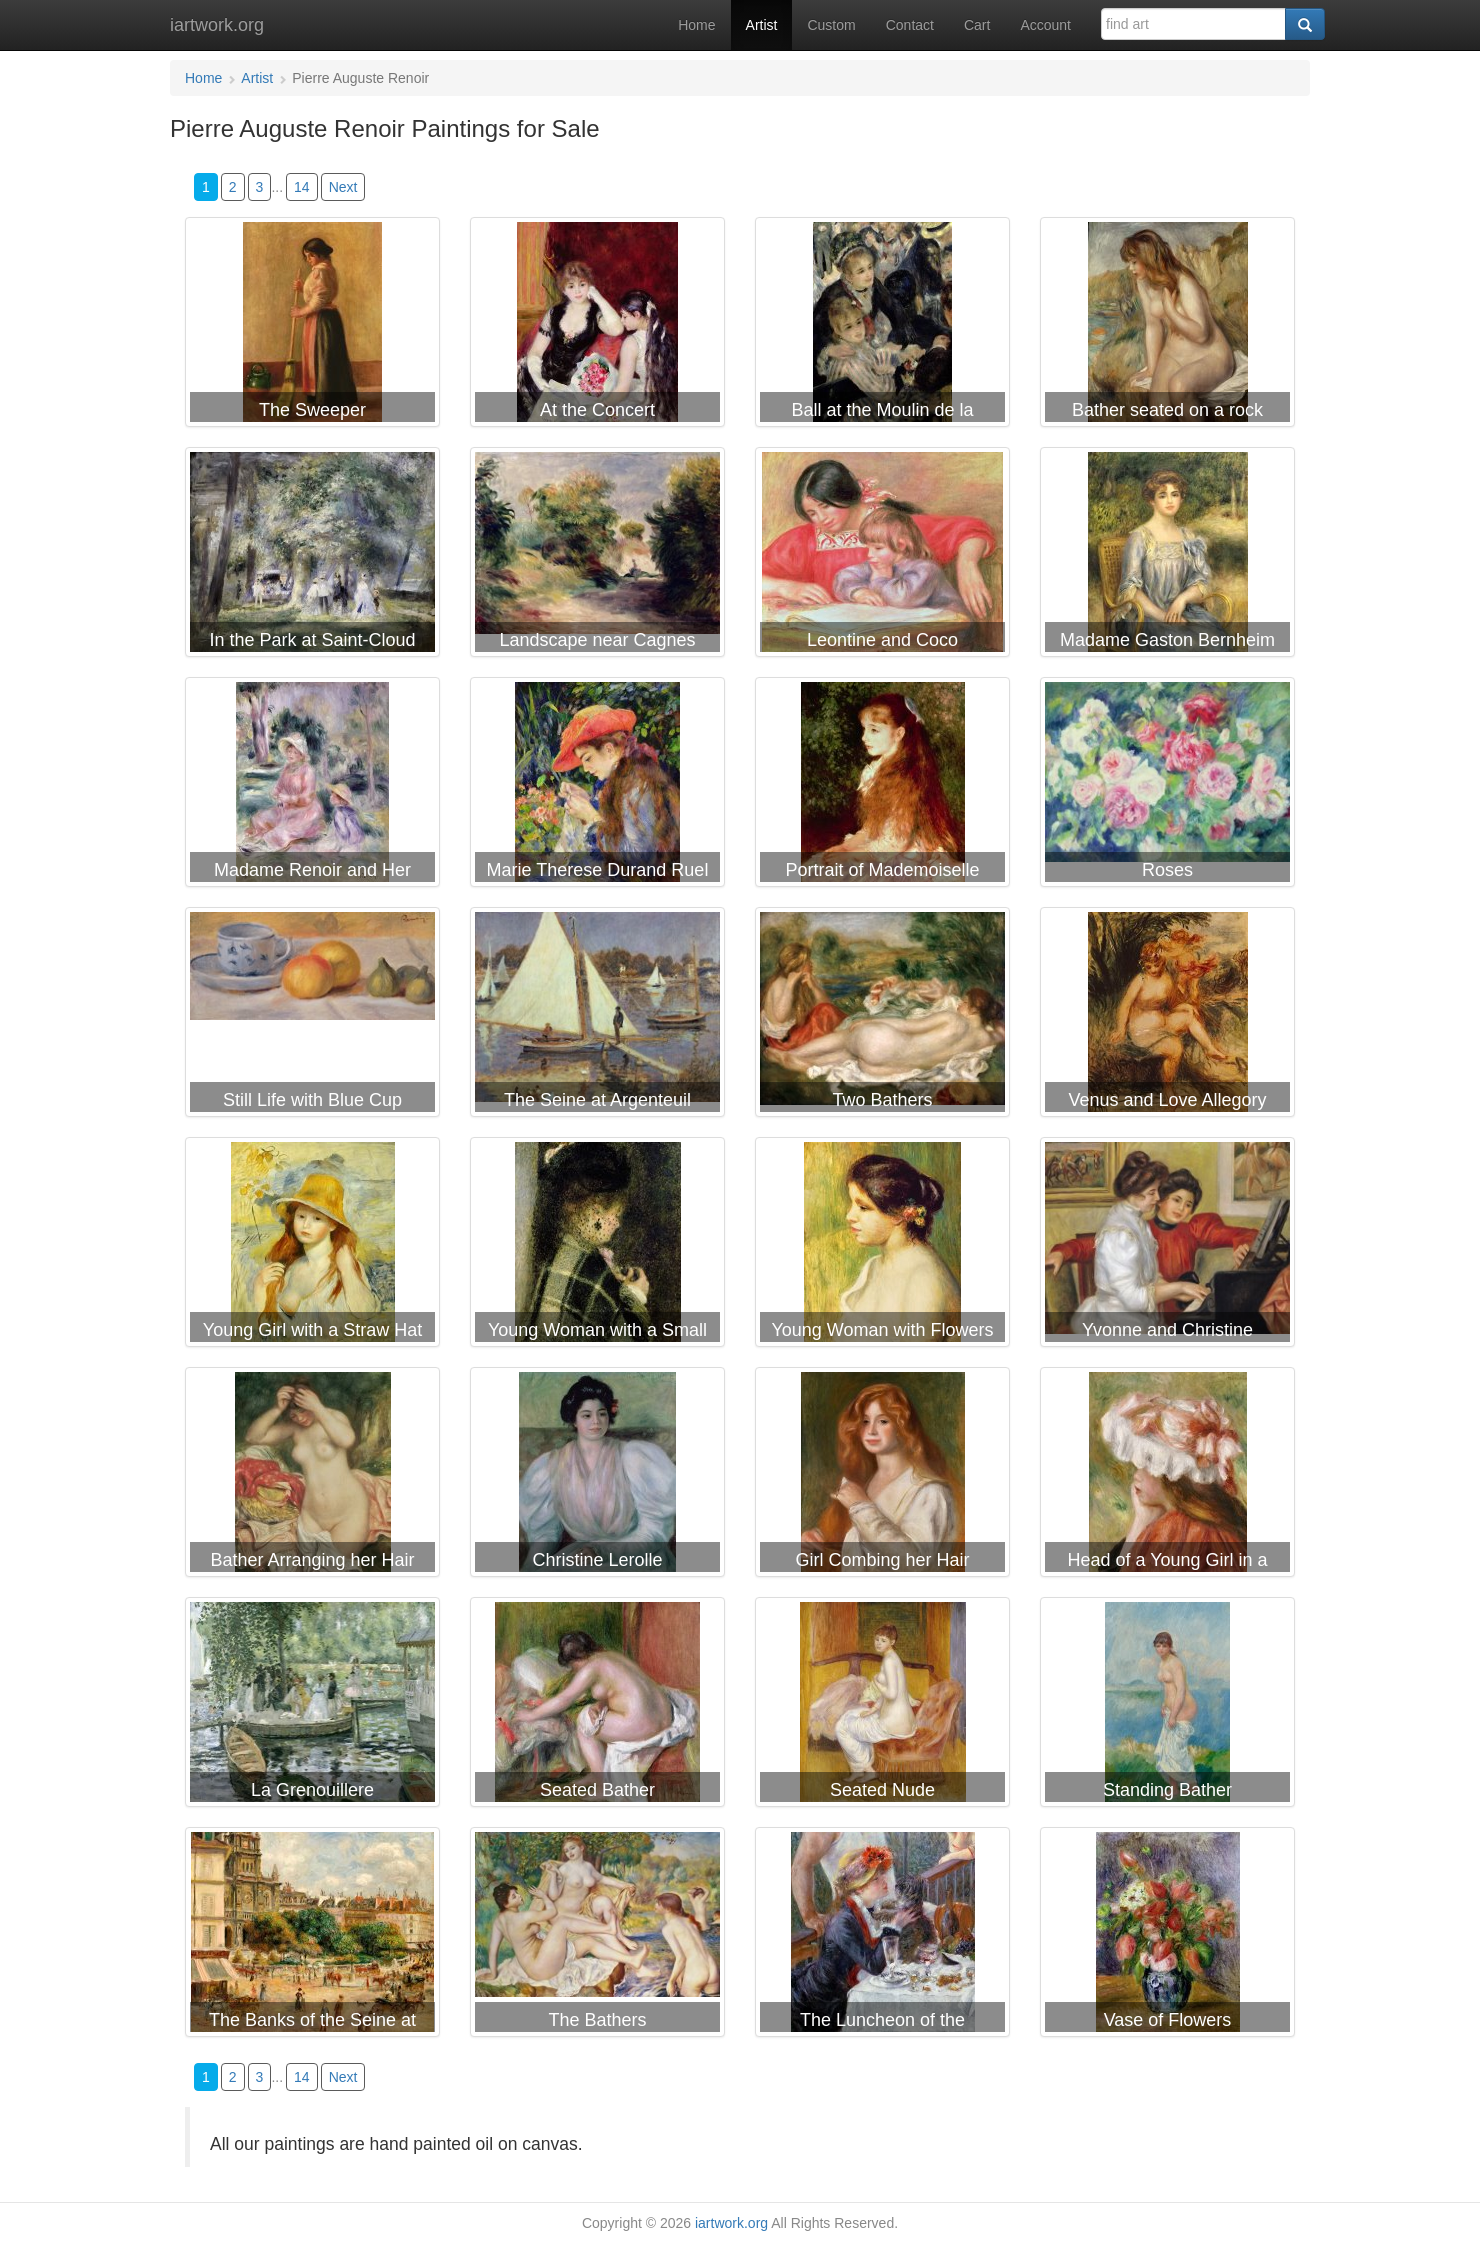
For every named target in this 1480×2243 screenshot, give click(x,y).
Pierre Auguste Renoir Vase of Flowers (1167, 1936)
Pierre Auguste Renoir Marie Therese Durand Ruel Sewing (597, 786)
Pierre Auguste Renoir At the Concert (597, 326)
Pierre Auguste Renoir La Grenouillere (312, 1706)
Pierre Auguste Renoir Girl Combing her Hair (882, 1476)
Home (696, 25)
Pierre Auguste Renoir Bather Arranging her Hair (312, 1476)
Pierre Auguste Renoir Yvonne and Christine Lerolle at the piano (1167, 1246)
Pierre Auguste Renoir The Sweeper (312, 326)
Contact (910, 25)
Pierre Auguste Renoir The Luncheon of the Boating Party (882, 1936)
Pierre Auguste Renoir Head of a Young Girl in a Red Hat (1167, 1476)
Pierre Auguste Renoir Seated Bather (597, 1706)
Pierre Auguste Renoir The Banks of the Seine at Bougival (312, 1936)
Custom (831, 25)
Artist (762, 25)
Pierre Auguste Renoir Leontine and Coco (882, 556)
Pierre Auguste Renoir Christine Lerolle (597, 1476)
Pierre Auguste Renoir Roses (1167, 786)
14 (302, 187)
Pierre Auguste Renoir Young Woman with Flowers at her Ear (882, 1246)
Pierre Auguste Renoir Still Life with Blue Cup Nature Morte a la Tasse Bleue (312, 1016)
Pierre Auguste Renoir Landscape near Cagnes (597, 556)
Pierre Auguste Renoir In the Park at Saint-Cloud (312, 556)
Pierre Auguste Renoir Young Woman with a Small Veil (597, 1246)
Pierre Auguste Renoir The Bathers (597, 1936)
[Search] (1305, 24)
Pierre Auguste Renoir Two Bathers (882, 1016)
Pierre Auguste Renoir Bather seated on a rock (1167, 326)
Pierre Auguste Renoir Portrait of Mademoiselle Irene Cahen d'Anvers (882, 786)
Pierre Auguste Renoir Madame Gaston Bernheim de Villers (1167, 556)
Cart (977, 25)
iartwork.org (217, 25)
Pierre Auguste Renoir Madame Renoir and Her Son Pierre (312, 786)
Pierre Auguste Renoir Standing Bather (1167, 1706)
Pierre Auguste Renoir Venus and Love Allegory (1167, 1016)
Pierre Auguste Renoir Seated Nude (882, 1706)
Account (1045, 25)
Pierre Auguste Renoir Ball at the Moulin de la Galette (882, 326)
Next (343, 187)
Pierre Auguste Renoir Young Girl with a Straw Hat (312, 1246)
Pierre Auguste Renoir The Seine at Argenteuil (597, 1016)
